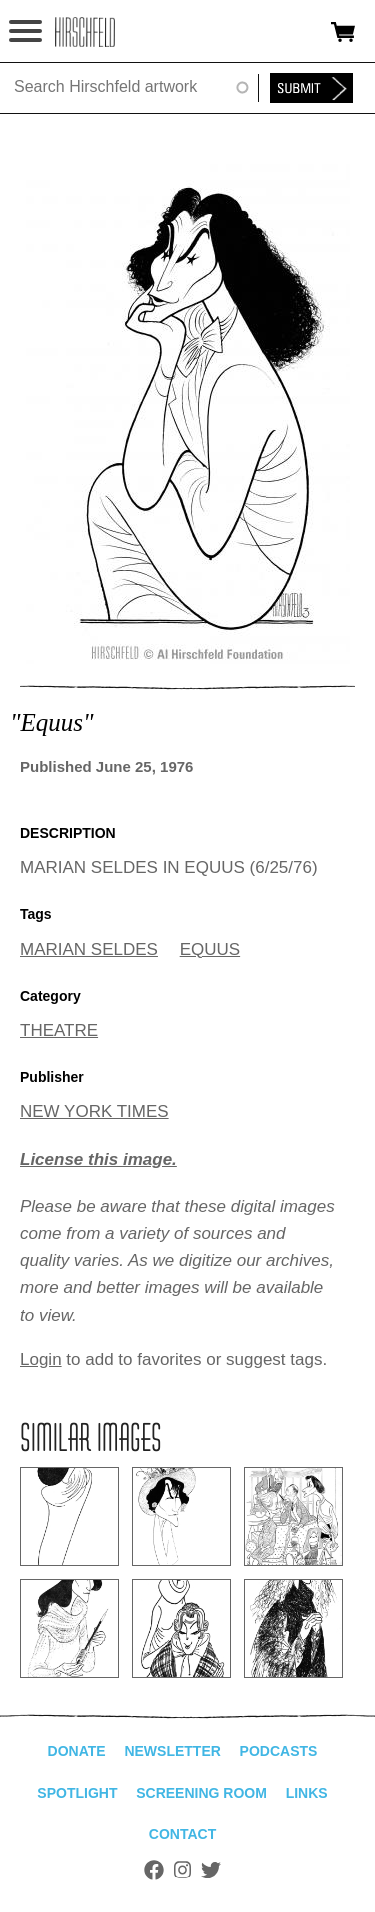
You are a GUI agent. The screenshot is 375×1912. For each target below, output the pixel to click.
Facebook (154, 1870)
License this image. (98, 1159)
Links (307, 1793)
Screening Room (201, 1793)
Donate (77, 1751)
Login (41, 1359)
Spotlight (77, 1793)
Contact (182, 1834)
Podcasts (279, 1751)
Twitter (211, 1870)
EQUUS (210, 949)
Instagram (182, 1870)
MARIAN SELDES (89, 949)
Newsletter (172, 1751)
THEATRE (59, 1030)
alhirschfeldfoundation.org (85, 32)
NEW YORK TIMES (94, 1111)
